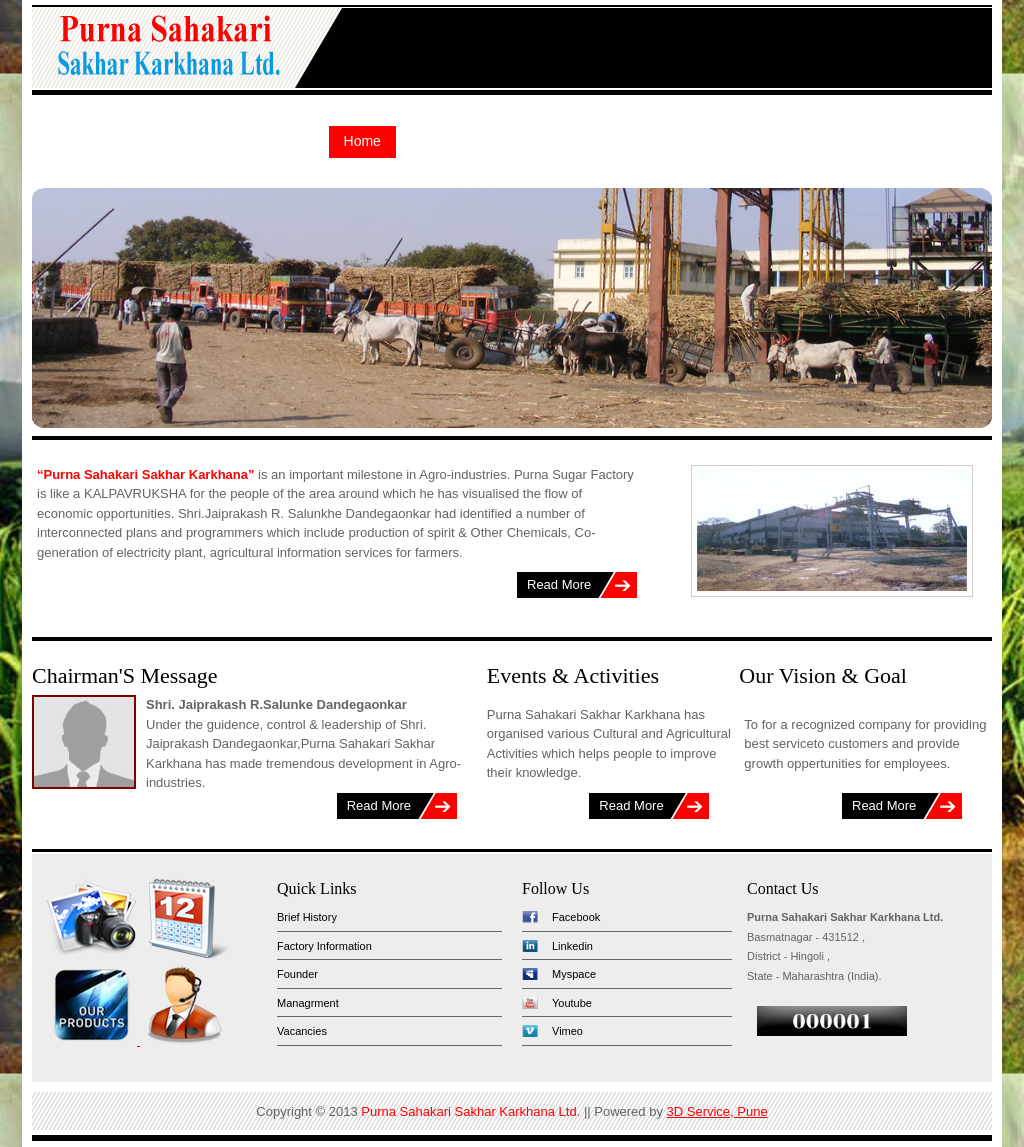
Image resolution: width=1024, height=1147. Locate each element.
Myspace (574, 974)
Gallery (756, 141)
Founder (297, 974)
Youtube (572, 1003)
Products (527, 141)
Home (362, 141)
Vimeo (567, 1031)
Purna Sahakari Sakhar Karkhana (167, 51)
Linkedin (572, 946)
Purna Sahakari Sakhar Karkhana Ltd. (470, 1111)
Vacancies (302, 1031)
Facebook (576, 917)
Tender (608, 141)
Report (682, 141)
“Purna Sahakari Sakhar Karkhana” (146, 474)
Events (830, 141)
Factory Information (324, 946)
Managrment (308, 1003)
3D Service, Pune (717, 1111)
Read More (559, 584)
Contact (907, 141)
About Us (441, 141)
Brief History (307, 917)
